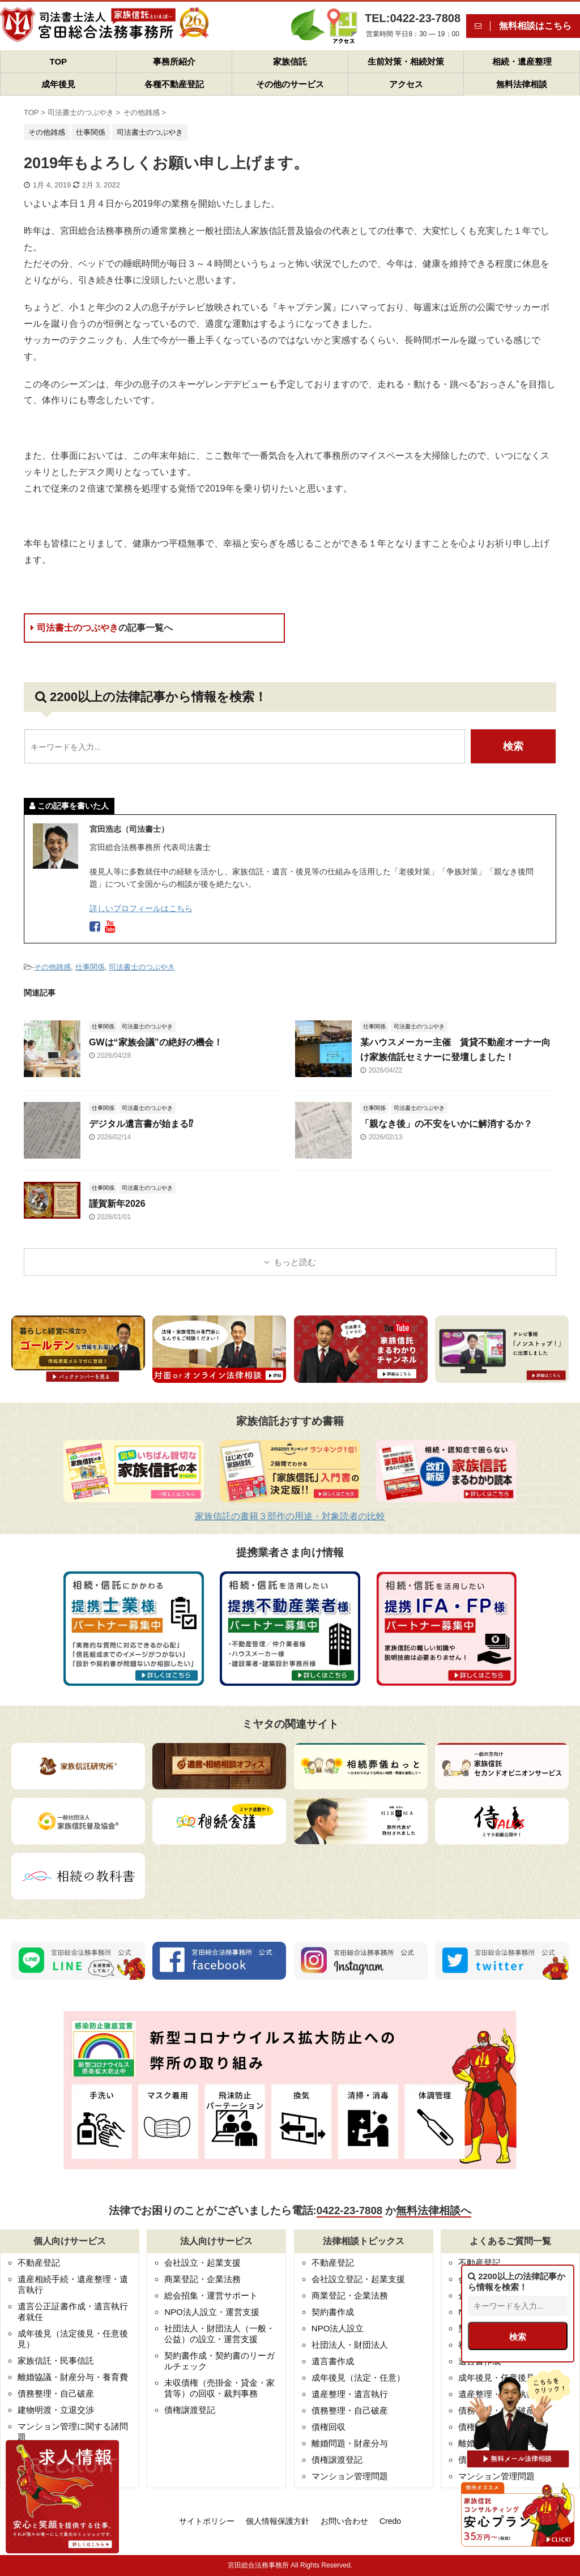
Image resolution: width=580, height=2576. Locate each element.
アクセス (406, 84)
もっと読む (295, 1262)
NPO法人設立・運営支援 (211, 2312)
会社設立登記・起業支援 (358, 2279)
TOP (58, 61)
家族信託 (290, 61)
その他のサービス (290, 84)
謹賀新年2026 (117, 1203)
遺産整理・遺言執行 (350, 2394)
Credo (390, 2521)
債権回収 (329, 2427)
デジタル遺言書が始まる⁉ (141, 1124)
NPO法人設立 (338, 2328)
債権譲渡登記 (189, 2410)
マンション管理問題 (350, 2476)
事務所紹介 (174, 61)
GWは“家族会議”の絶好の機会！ (156, 1042)
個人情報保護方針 (277, 2521)
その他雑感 (52, 967)
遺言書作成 (333, 2361)
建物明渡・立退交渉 (56, 2410)
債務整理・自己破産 (56, 2393)
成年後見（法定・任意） (358, 2377)
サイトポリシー (206, 2521)
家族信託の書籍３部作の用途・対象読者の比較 (290, 1516)
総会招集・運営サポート (211, 2295)
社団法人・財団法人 (350, 2344)
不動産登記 (39, 2262)
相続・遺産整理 (522, 61)
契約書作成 (333, 2312)
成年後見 (58, 84)
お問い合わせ (344, 2521)
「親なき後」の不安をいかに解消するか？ (446, 1124)
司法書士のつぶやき (102, 628)
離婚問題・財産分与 (350, 2443)
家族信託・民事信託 (56, 2360)
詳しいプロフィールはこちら (141, 908)
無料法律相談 (521, 84)
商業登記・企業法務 (202, 2279)
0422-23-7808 (349, 2210)
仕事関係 (90, 967)
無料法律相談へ (433, 2210)
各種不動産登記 (174, 84)
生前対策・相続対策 (406, 61)
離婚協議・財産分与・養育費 (73, 2377)
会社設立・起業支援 (202, 2262)
